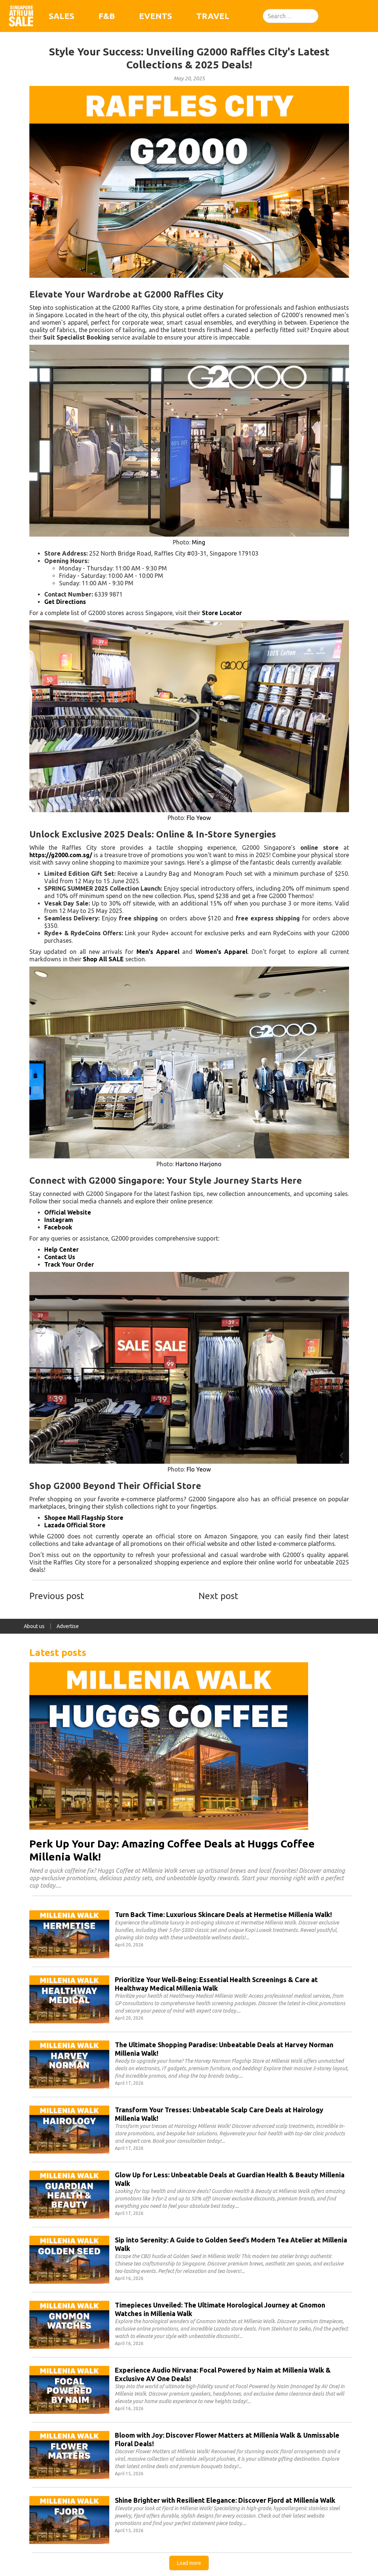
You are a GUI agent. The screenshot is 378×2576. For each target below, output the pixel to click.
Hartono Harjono (198, 1164)
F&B (106, 15)
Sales (61, 15)
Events (155, 15)
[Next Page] (189, 2563)
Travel (212, 15)
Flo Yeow (199, 817)
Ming (198, 542)
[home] (21, 16)
